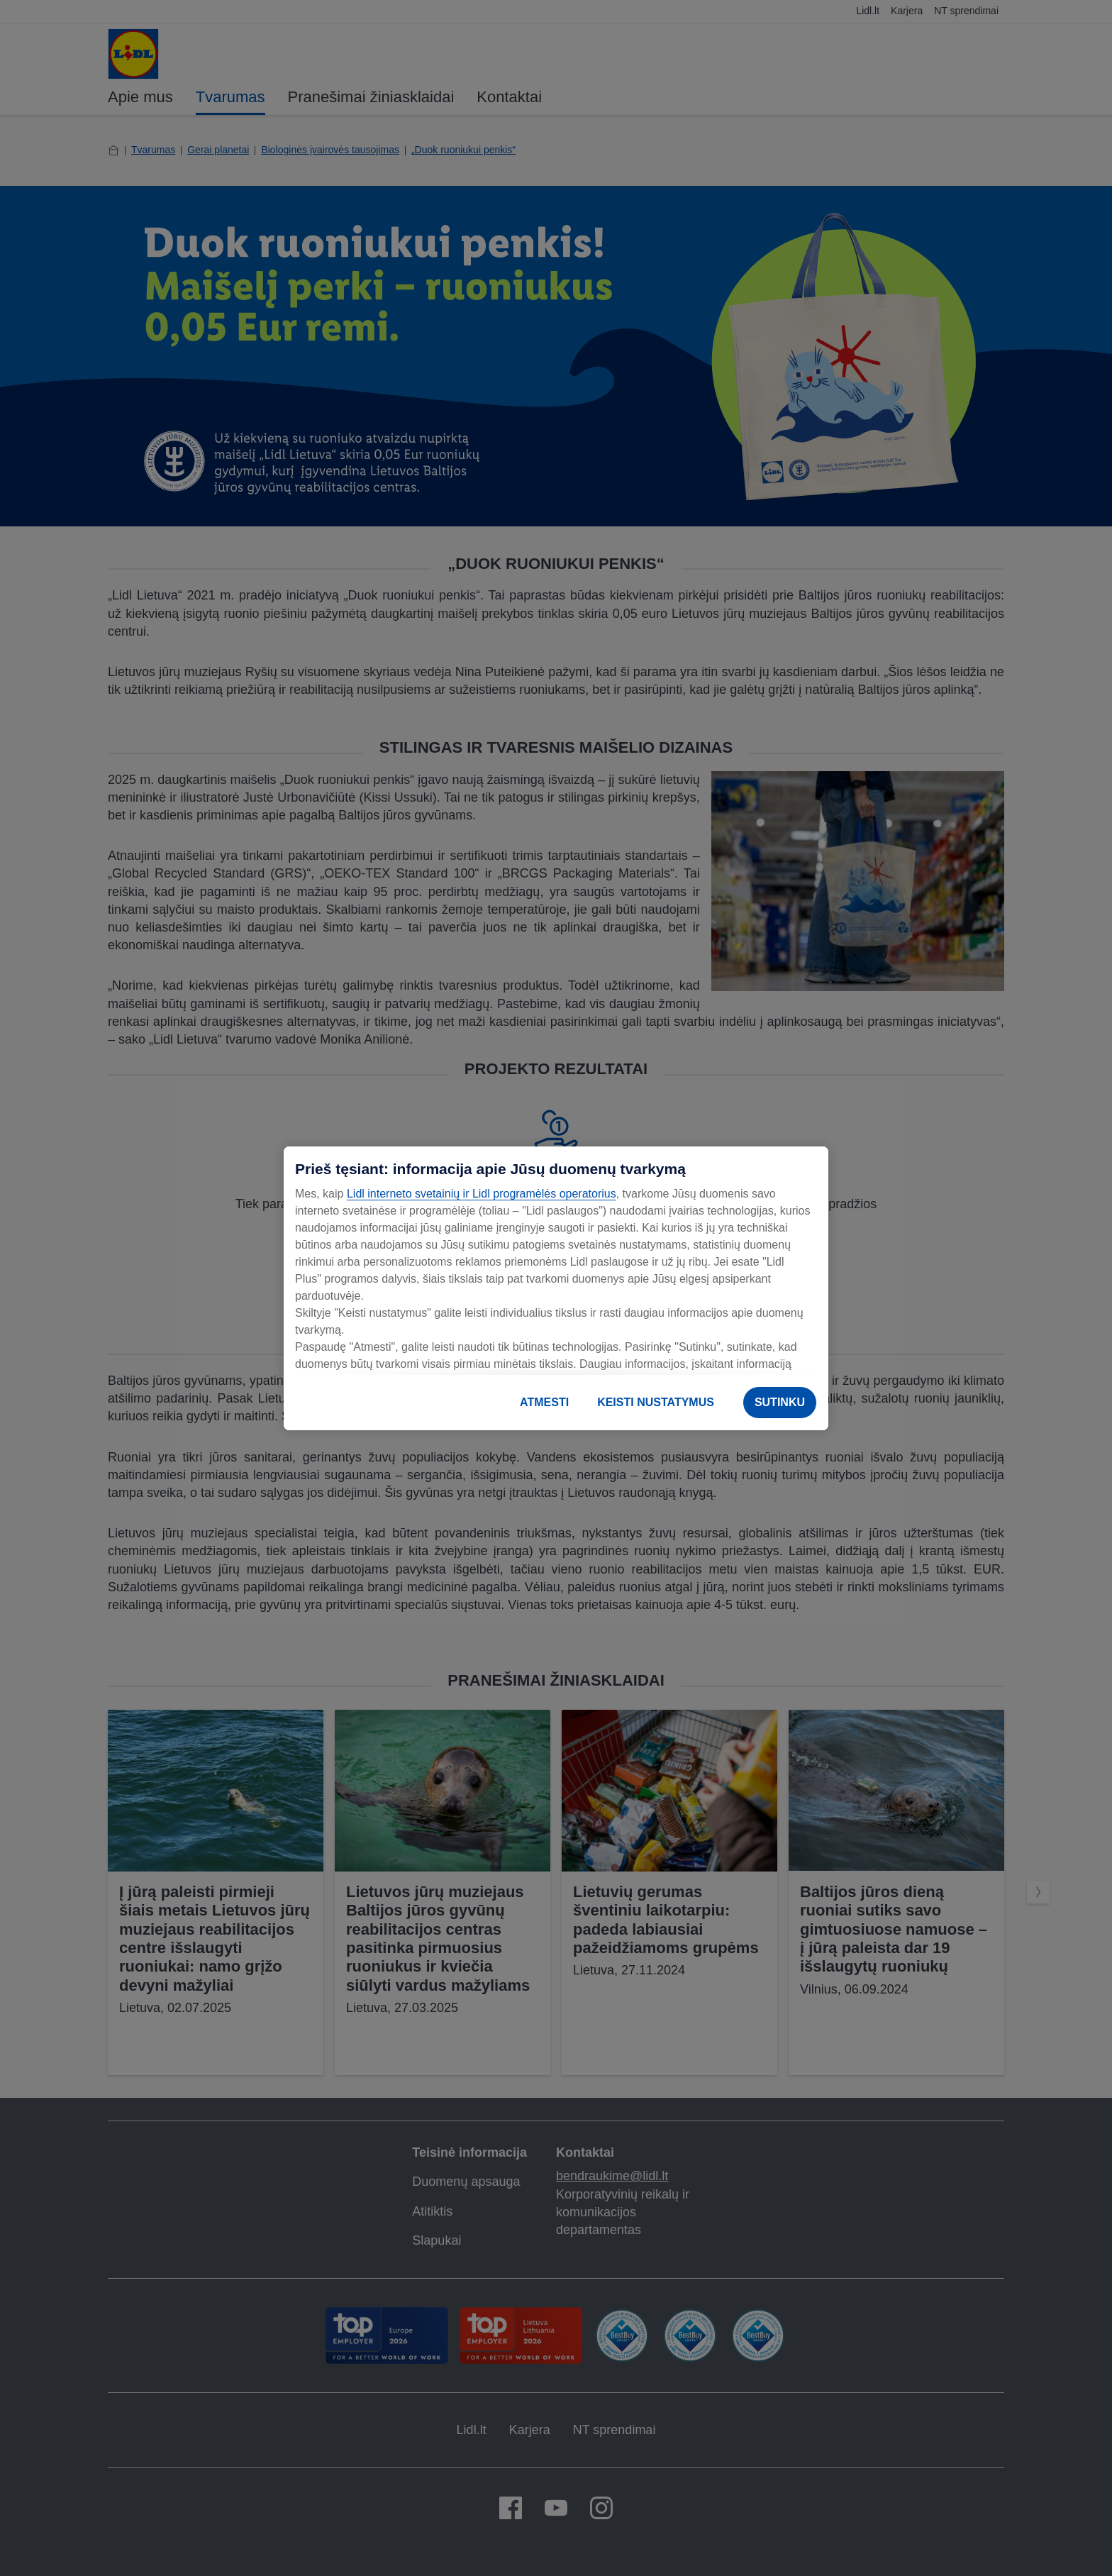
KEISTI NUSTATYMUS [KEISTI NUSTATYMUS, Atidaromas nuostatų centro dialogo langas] (655, 1402)
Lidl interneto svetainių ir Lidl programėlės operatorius (481, 1194)
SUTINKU (780, 1402)
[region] (556, 1288)
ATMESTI (544, 1402)
